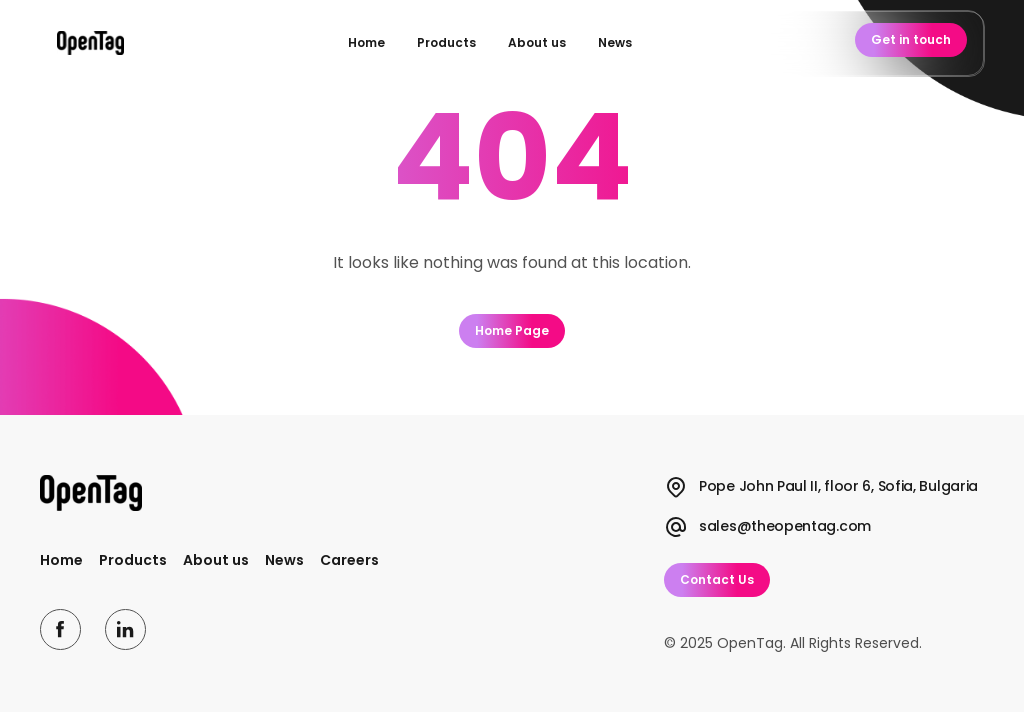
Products (446, 42)
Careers (349, 560)
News (615, 42)
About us (537, 42)
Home (366, 42)
